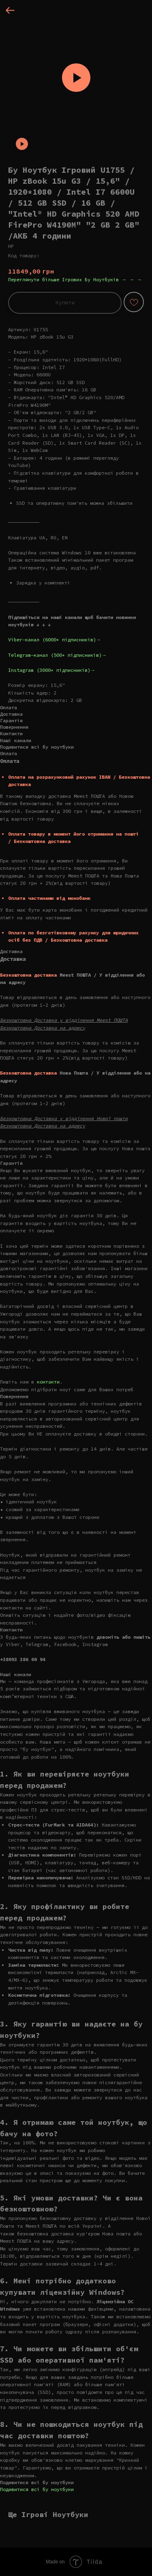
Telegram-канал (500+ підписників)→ (57, 655)
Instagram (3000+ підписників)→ (51, 670)
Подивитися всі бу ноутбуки (37, 2489)
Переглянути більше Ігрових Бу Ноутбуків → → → (75, 279)
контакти (48, 1382)
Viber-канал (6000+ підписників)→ (54, 639)
